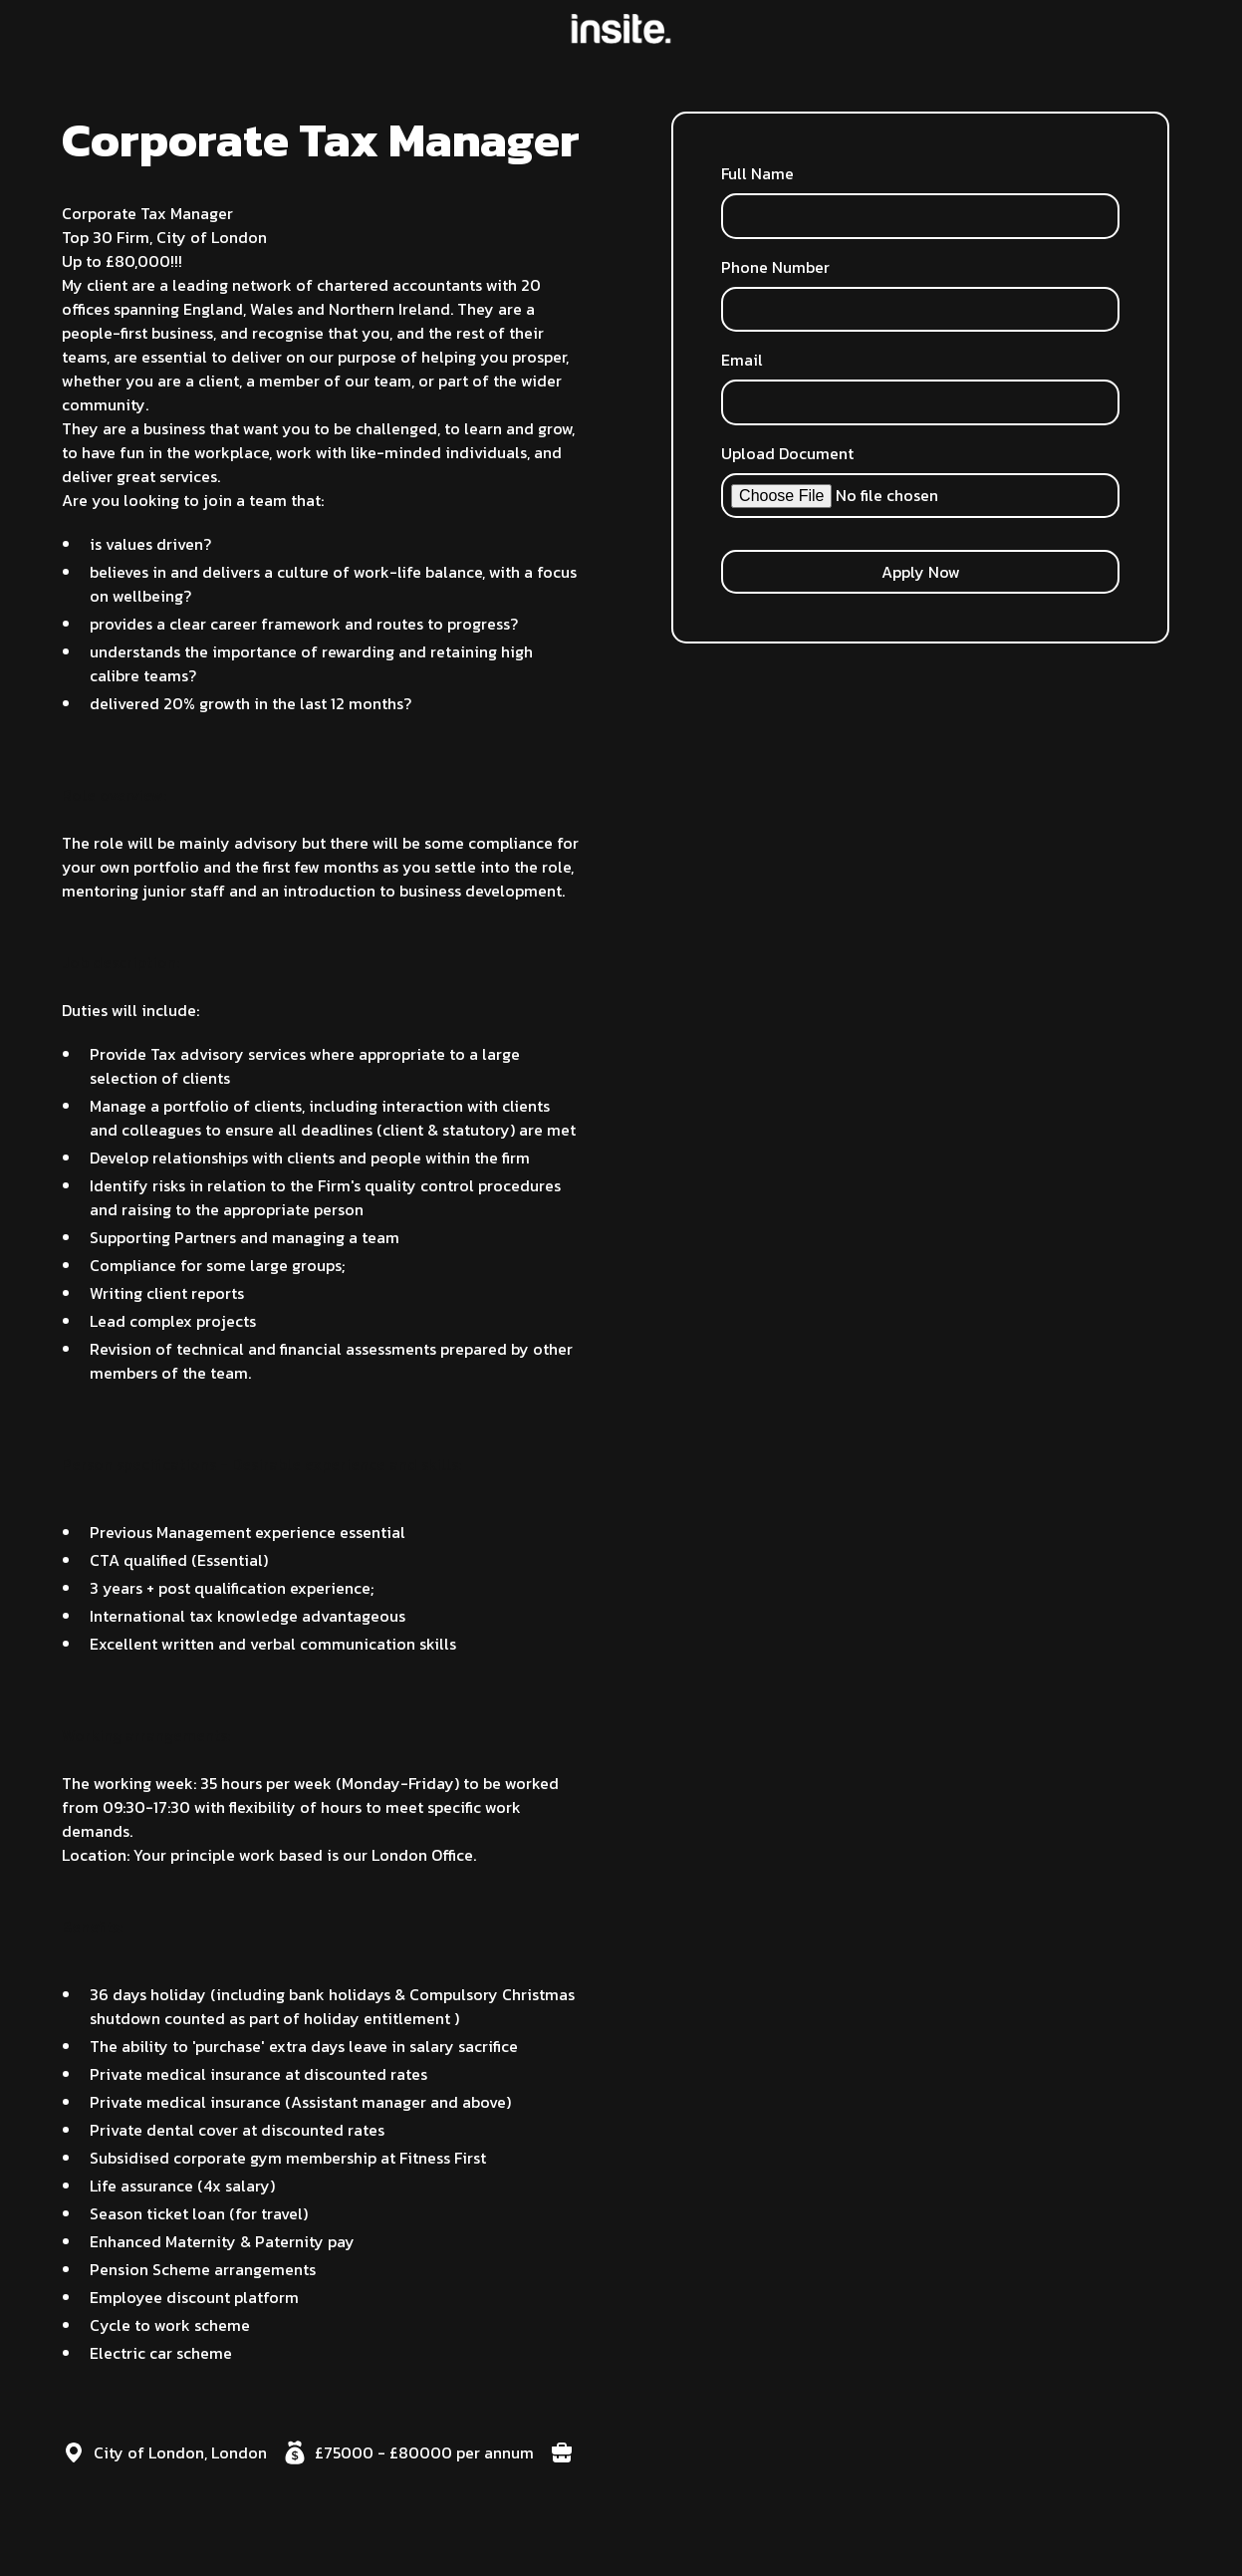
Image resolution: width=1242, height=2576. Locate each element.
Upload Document (787, 453)
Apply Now (920, 572)
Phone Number (775, 267)
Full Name (757, 173)
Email (742, 360)
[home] (621, 29)
